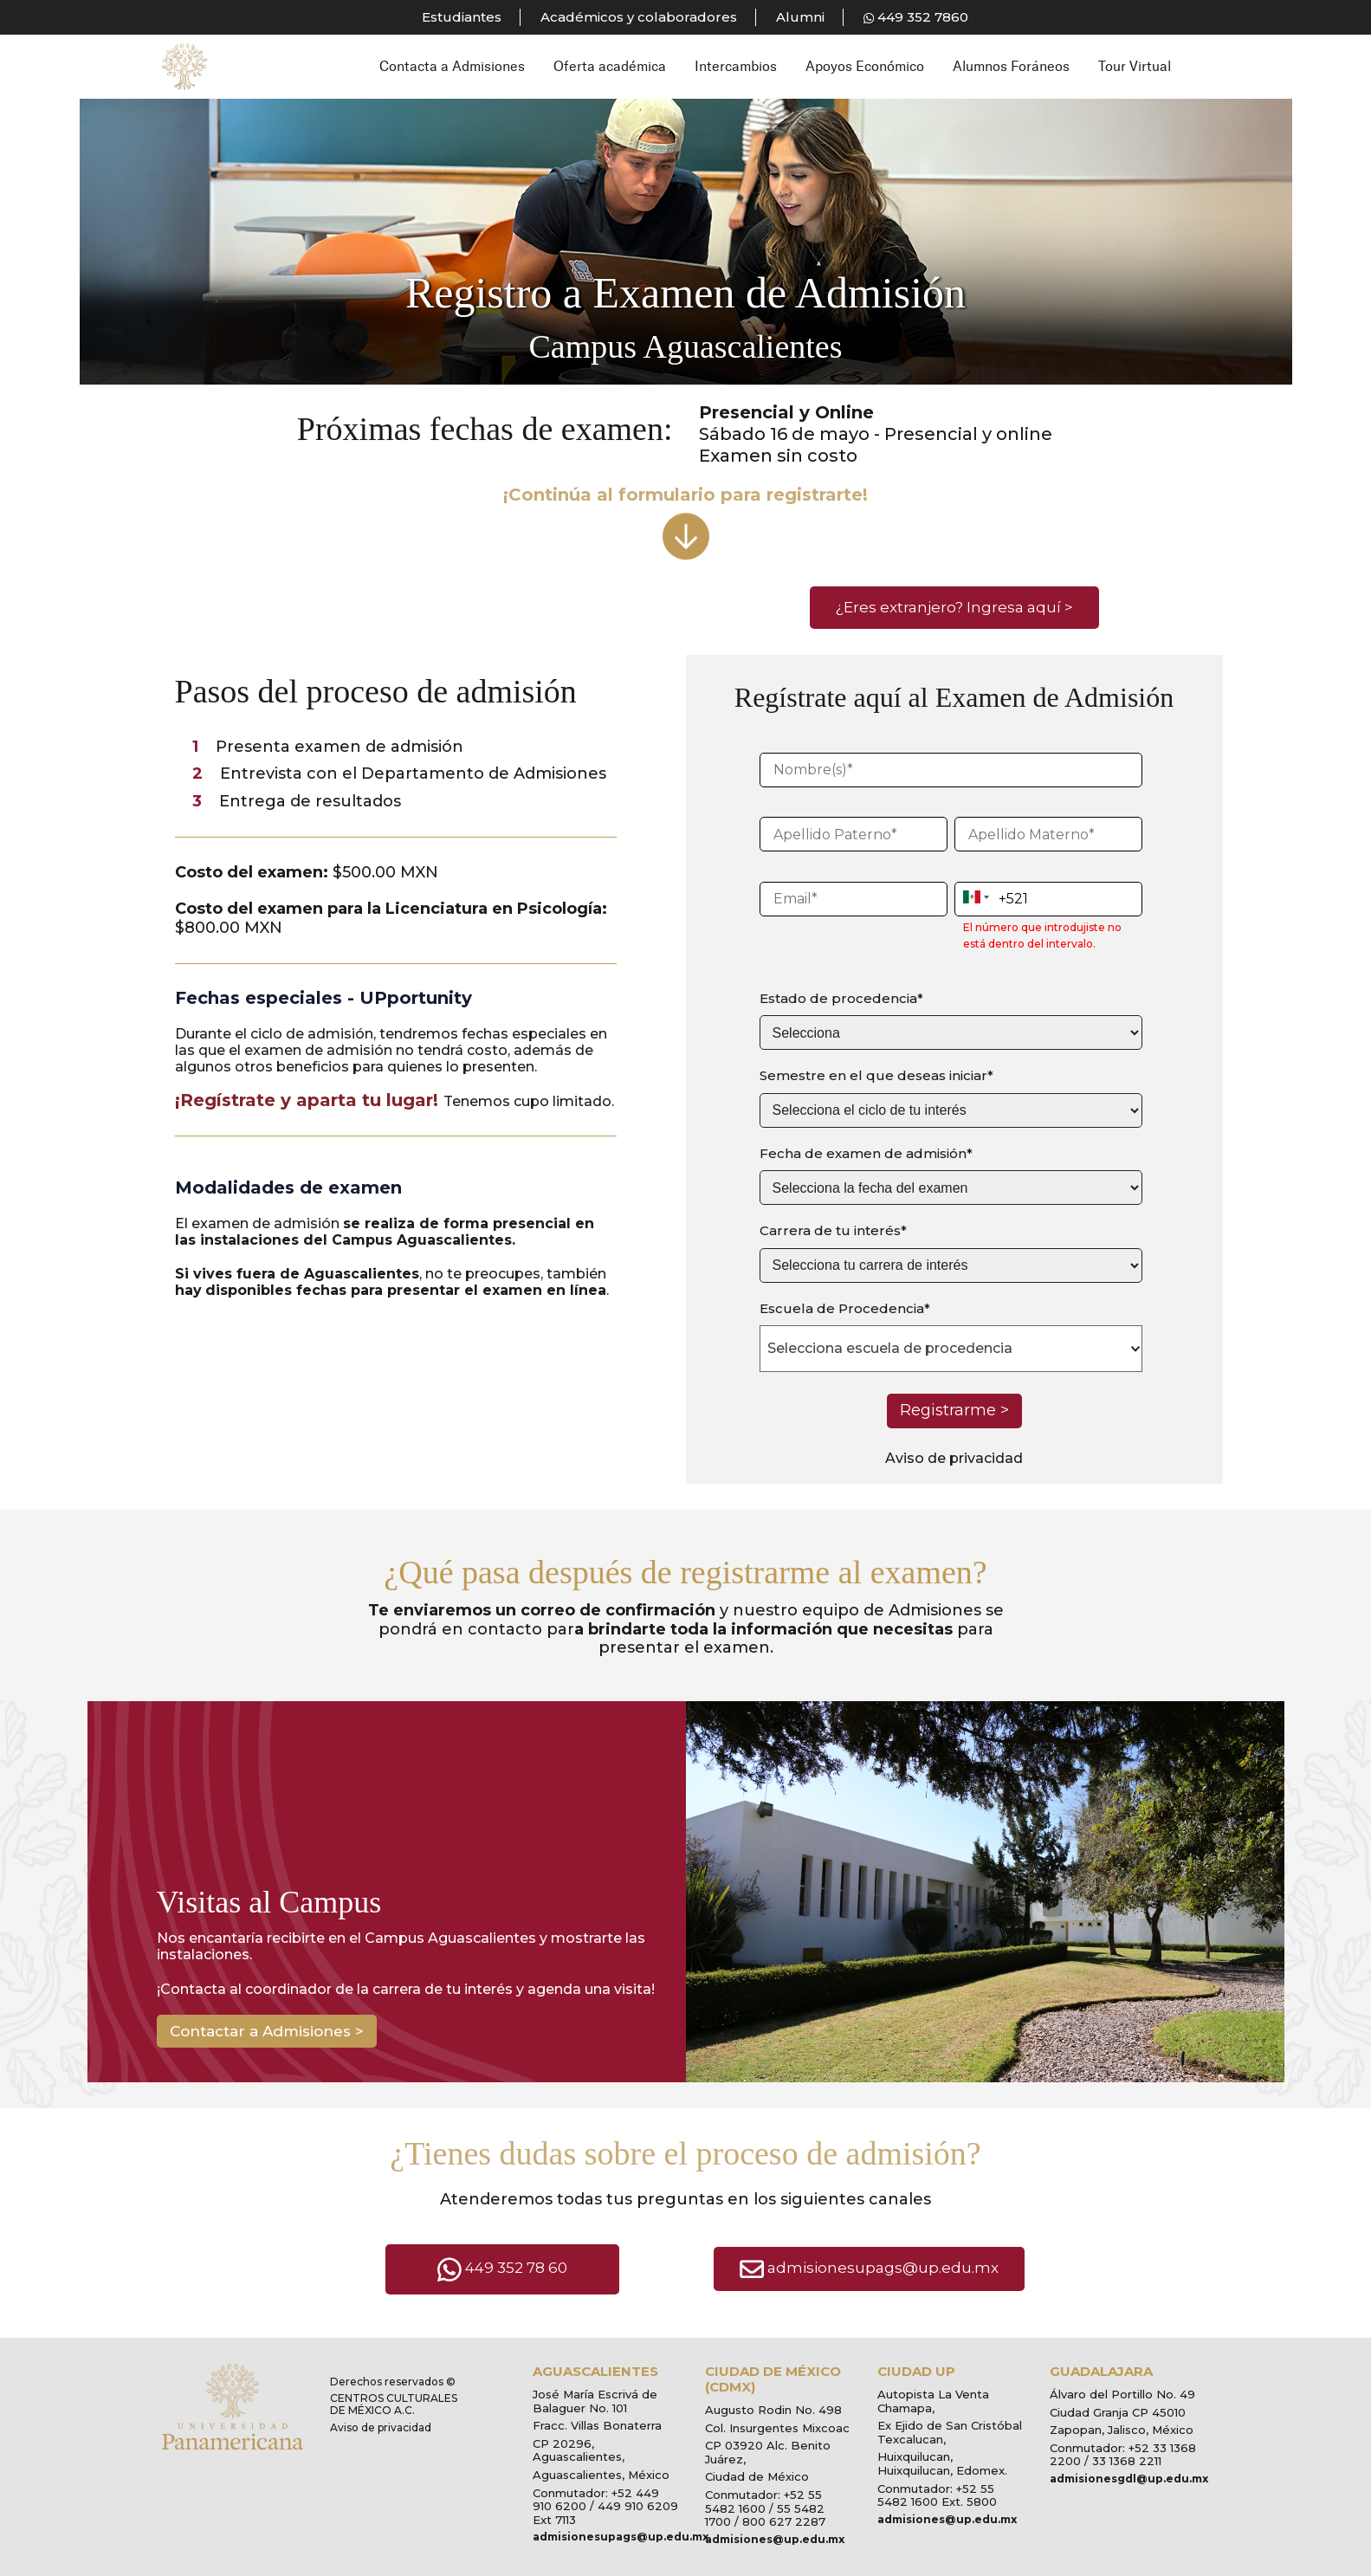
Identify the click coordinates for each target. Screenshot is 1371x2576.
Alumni (800, 17)
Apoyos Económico (864, 66)
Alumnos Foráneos (1011, 66)
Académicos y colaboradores (638, 17)
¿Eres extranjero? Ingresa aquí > (954, 607)
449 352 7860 (915, 17)
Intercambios (736, 66)
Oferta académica (609, 66)
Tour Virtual (1134, 66)
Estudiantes (461, 17)
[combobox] (951, 1348)
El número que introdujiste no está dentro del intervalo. (1042, 936)
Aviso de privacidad (954, 1458)
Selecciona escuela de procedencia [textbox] (889, 1348)
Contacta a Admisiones (452, 66)
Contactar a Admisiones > (267, 2031)
